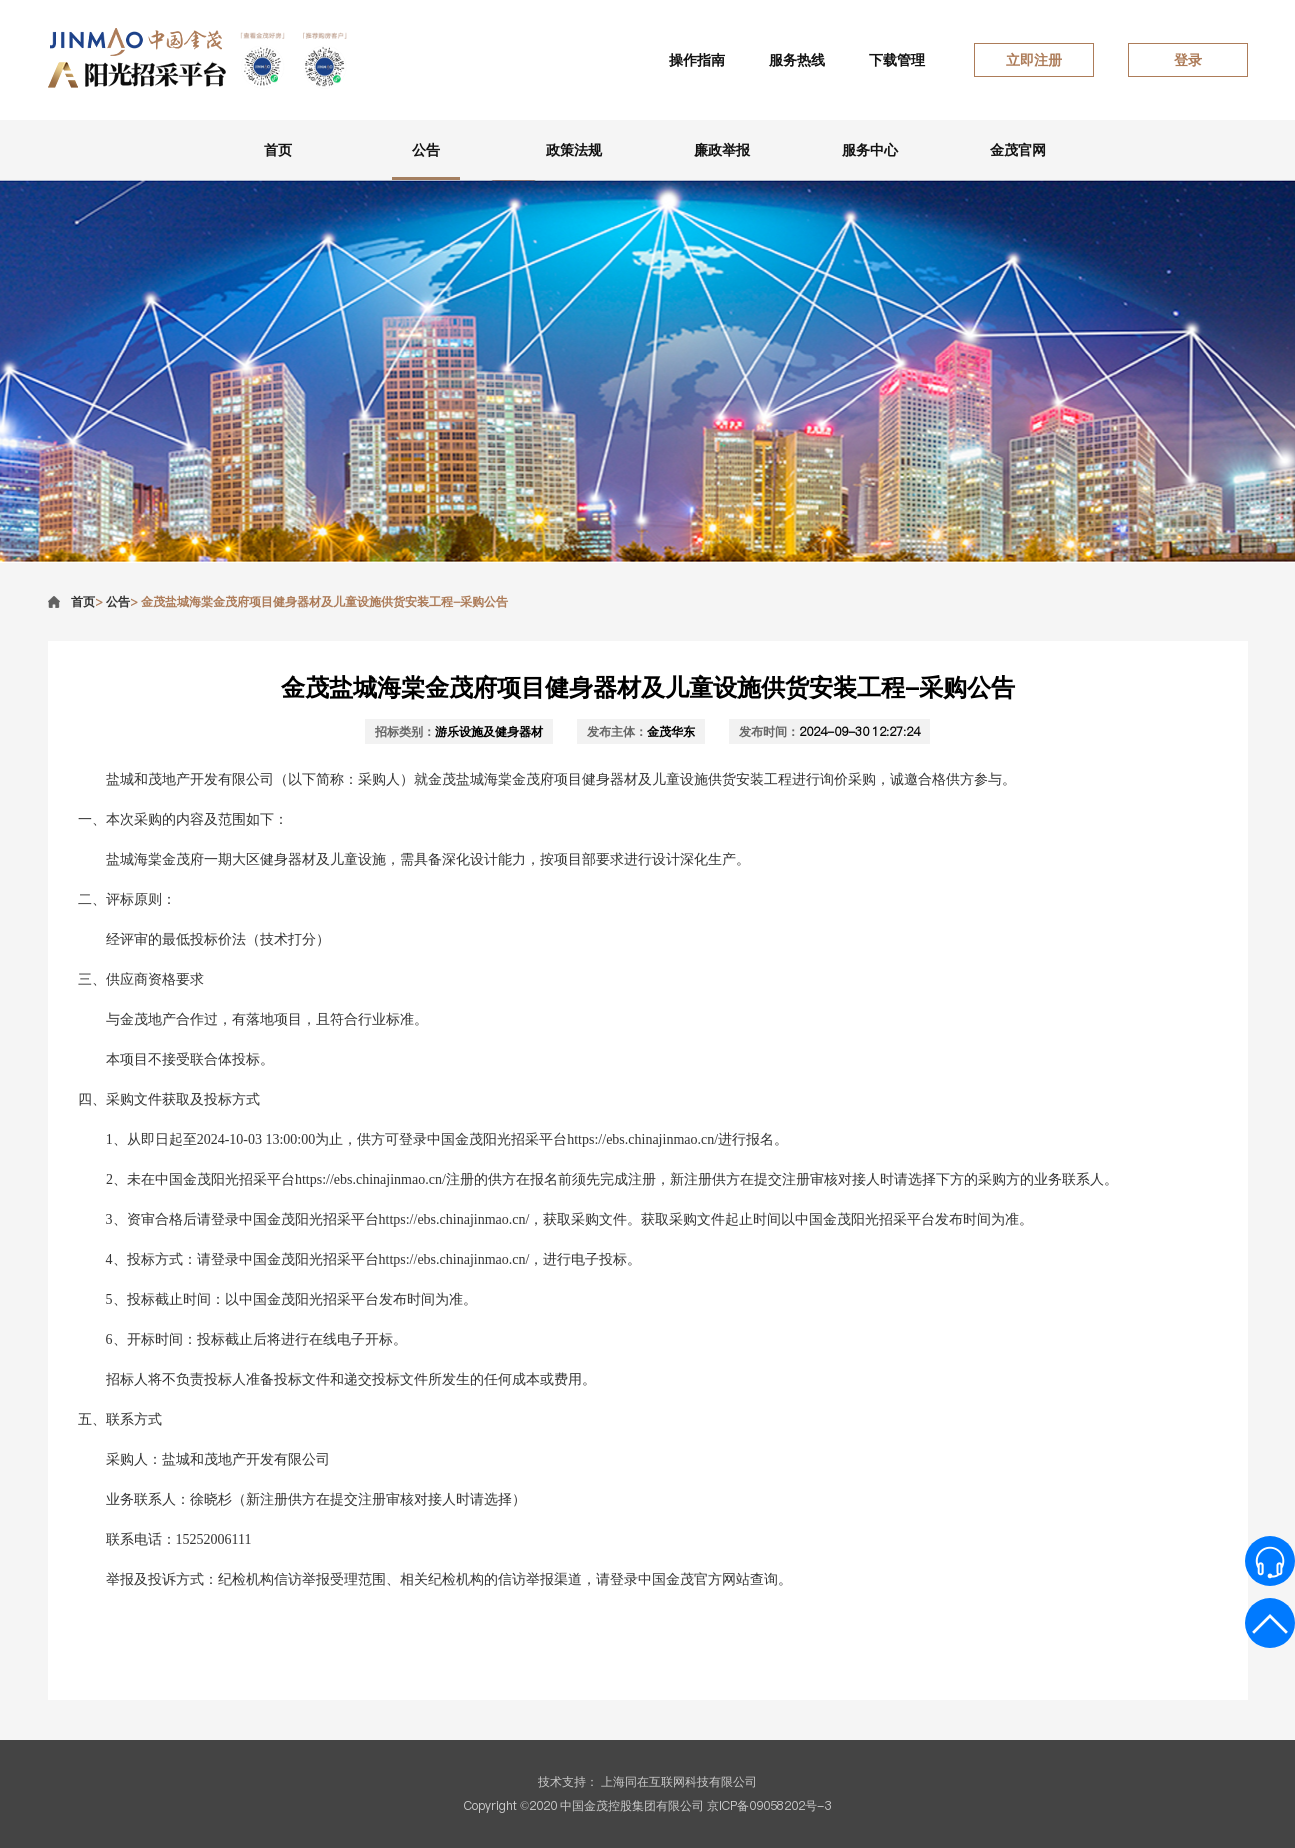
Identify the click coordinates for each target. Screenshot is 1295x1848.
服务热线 (797, 60)
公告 (426, 150)
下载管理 (897, 60)
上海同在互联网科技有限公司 (679, 1781)
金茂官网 (1018, 150)
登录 (1188, 60)
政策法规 (574, 150)
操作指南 (697, 60)
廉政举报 (722, 150)
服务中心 (870, 150)
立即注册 (1034, 60)
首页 (278, 150)
